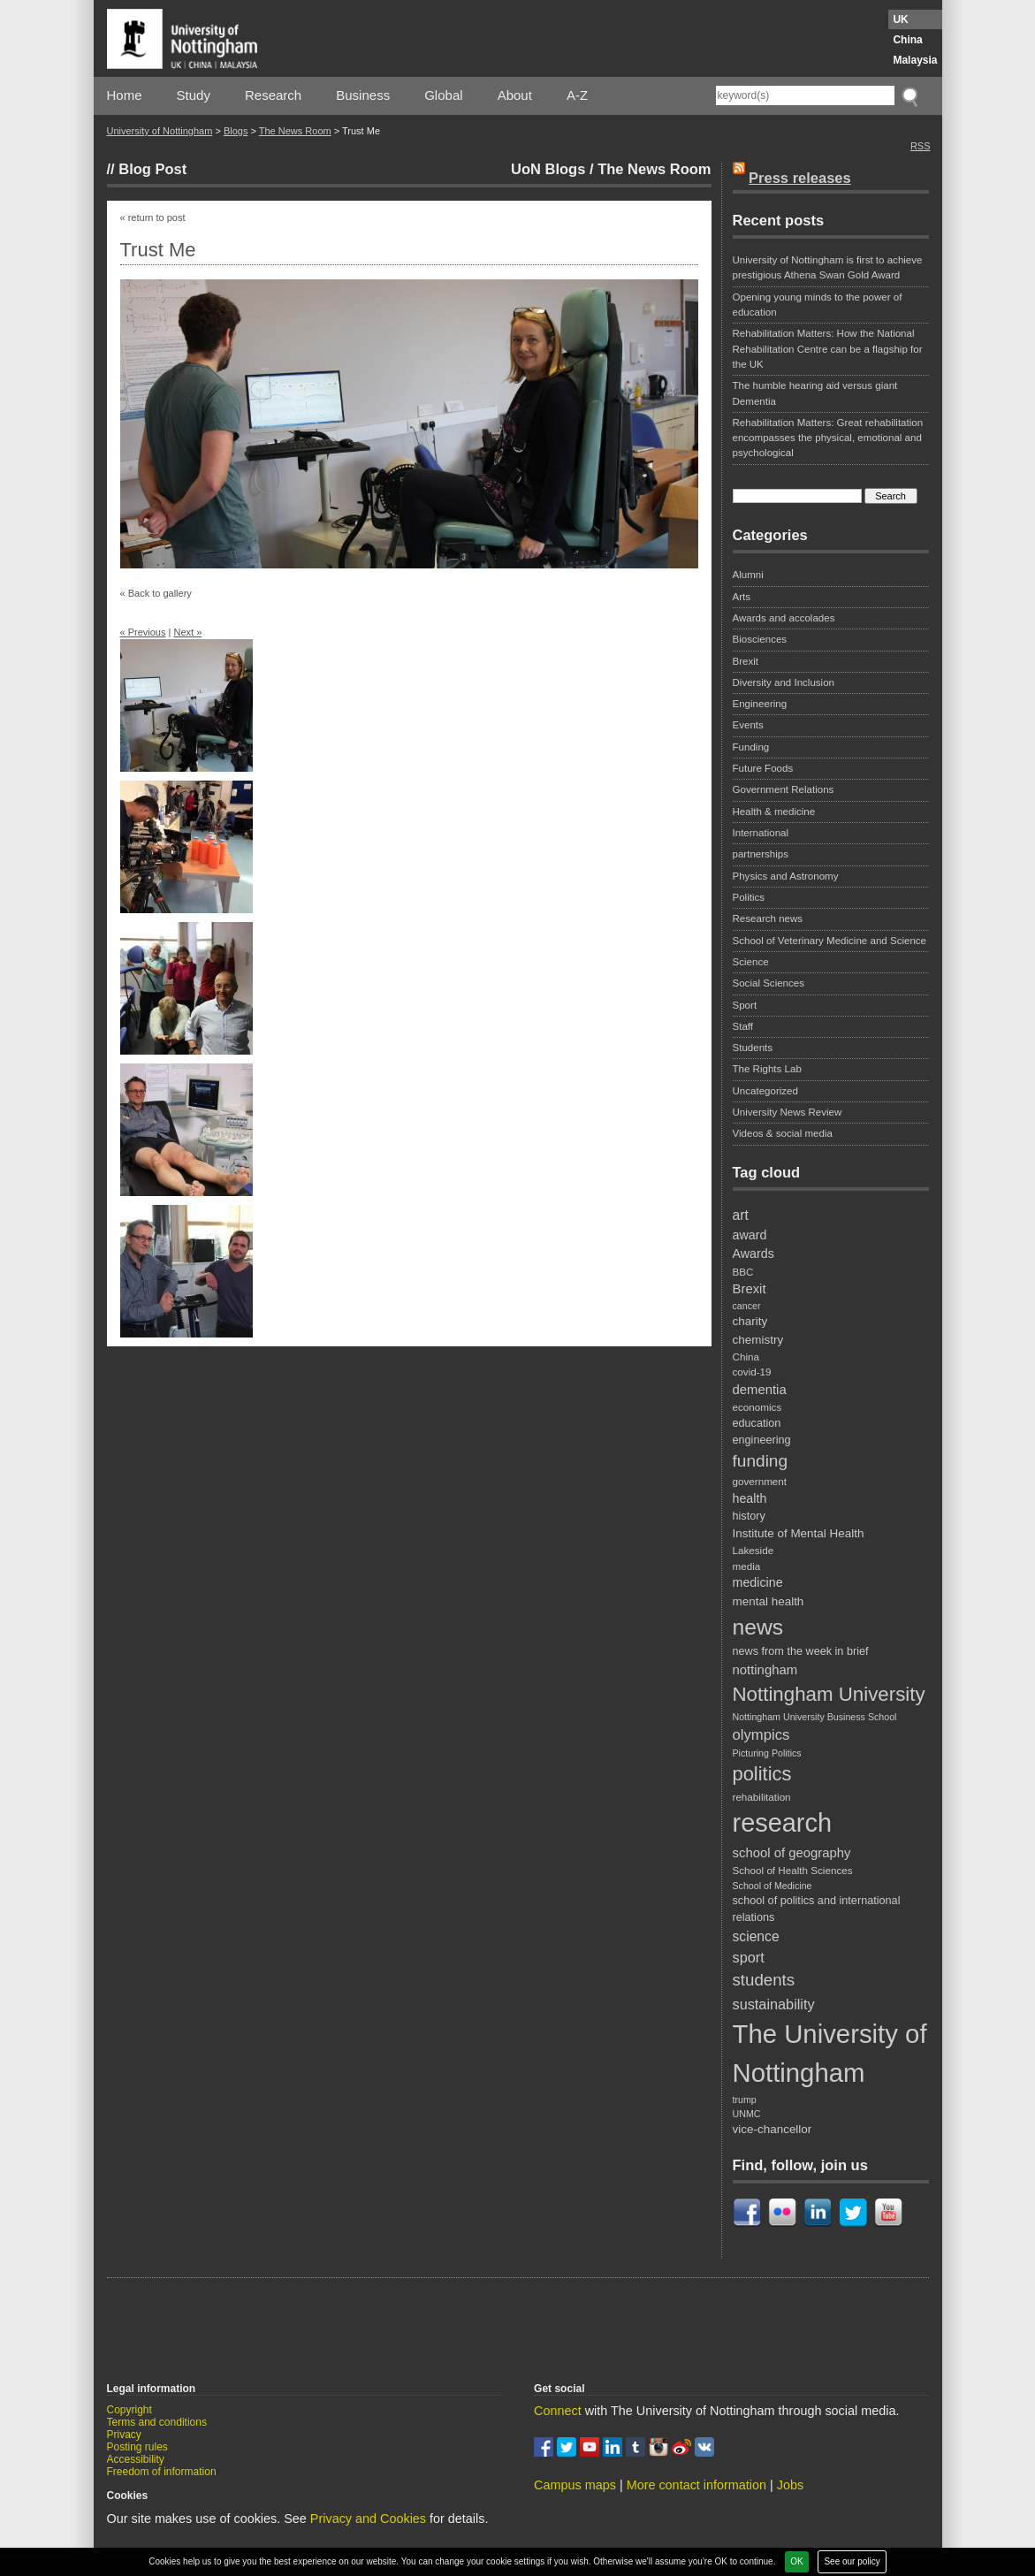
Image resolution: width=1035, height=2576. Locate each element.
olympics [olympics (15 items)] (761, 1734)
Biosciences (760, 639)
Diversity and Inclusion (784, 682)
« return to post (153, 217)
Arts (742, 596)
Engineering (760, 703)
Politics (749, 897)
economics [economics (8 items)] (757, 1407)
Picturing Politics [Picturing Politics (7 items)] (767, 1753)
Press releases (800, 178)
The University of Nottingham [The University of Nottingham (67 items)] (830, 2053)
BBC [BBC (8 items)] (743, 1271)
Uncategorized (765, 1091)
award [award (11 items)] (750, 1235)
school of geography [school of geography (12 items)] (792, 1853)
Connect (558, 2411)
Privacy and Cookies (368, 2518)
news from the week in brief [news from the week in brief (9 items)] (801, 1651)
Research (273, 95)
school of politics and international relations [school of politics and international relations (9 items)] (817, 1909)
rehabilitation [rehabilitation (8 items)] (762, 1796)
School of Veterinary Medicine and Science (830, 940)
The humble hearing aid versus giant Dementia (815, 393)
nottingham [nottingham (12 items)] (765, 1670)
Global (443, 95)
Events (748, 725)
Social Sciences (769, 983)
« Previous (143, 632)
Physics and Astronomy (786, 876)
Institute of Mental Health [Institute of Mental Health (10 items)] (798, 1533)
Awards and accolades (784, 618)
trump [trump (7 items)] (745, 2099)
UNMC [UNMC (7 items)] (747, 2113)
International (761, 832)
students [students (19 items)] (764, 1979)
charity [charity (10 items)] (750, 1321)
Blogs (236, 131)
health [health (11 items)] (750, 1498)
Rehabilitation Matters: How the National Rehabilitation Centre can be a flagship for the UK (828, 349)
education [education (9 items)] (757, 1423)
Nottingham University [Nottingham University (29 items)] (829, 1694)
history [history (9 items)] (749, 1516)
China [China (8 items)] (746, 1356)
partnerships (761, 854)
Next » (187, 632)
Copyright (129, 2410)
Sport (745, 1005)
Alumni (748, 574)
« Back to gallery (156, 593)
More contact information (696, 2485)
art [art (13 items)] (741, 1215)
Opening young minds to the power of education (817, 304)
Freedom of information (162, 2471)
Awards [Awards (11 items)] (753, 1253)
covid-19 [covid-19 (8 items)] (752, 1371)
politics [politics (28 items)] (762, 1774)
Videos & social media (783, 1133)
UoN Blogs (548, 169)
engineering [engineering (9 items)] (762, 1440)
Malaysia (915, 60)
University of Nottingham (160, 131)
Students (753, 1047)
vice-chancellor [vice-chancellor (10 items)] (772, 2129)
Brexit (746, 661)
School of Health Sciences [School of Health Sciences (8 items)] (793, 1870)
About (515, 95)
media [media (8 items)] (747, 1566)
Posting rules (137, 2447)
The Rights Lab (767, 1068)
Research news (768, 918)
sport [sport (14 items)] (749, 1957)
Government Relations (783, 789)
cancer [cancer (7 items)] (747, 1305)
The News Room (295, 131)
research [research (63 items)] (783, 1823)
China (907, 40)
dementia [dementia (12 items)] (760, 1390)
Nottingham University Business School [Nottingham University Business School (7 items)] (815, 1716)
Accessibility (135, 2459)
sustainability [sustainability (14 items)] (774, 2004)
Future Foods (763, 768)
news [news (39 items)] (758, 1627)
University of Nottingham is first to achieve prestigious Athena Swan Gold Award (828, 267)
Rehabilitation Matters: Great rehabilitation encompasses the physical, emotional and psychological (828, 438)
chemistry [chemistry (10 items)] (758, 1339)
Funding (751, 747)
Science (751, 961)
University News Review (787, 1112)
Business (363, 95)
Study (193, 95)
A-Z (577, 95)
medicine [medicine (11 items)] (758, 1582)
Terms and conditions (157, 2422)
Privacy (124, 2434)
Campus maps (575, 2485)
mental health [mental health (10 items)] (768, 1601)
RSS (920, 146)
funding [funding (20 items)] (760, 1461)
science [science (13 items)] (756, 1936)
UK (900, 19)
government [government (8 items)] (760, 1481)
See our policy (851, 2561)
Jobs (790, 2485)
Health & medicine (774, 811)
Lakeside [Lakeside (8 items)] (753, 1550)
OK (796, 2561)
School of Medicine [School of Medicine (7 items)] (772, 1885)
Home (124, 95)
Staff (743, 1026)
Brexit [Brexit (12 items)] (749, 1289)
